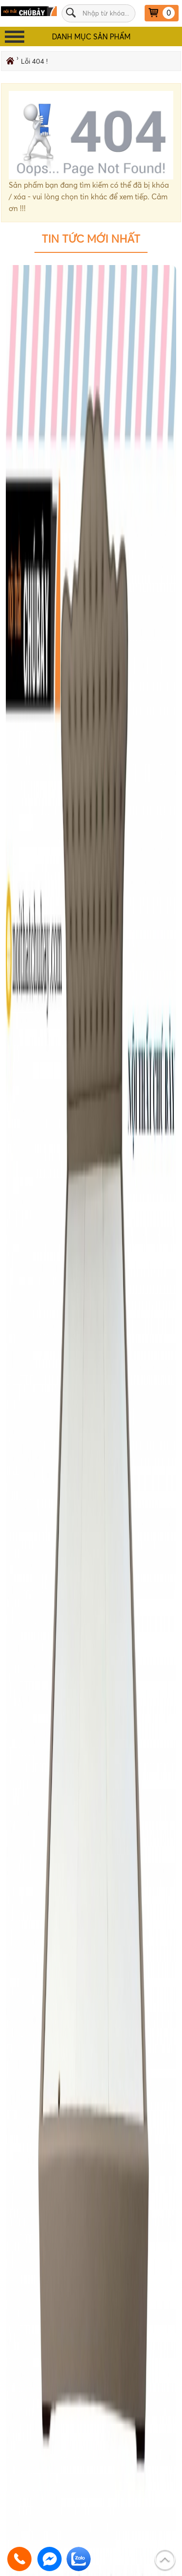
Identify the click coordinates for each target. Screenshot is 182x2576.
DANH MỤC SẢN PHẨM (91, 36)
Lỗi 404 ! (34, 61)
